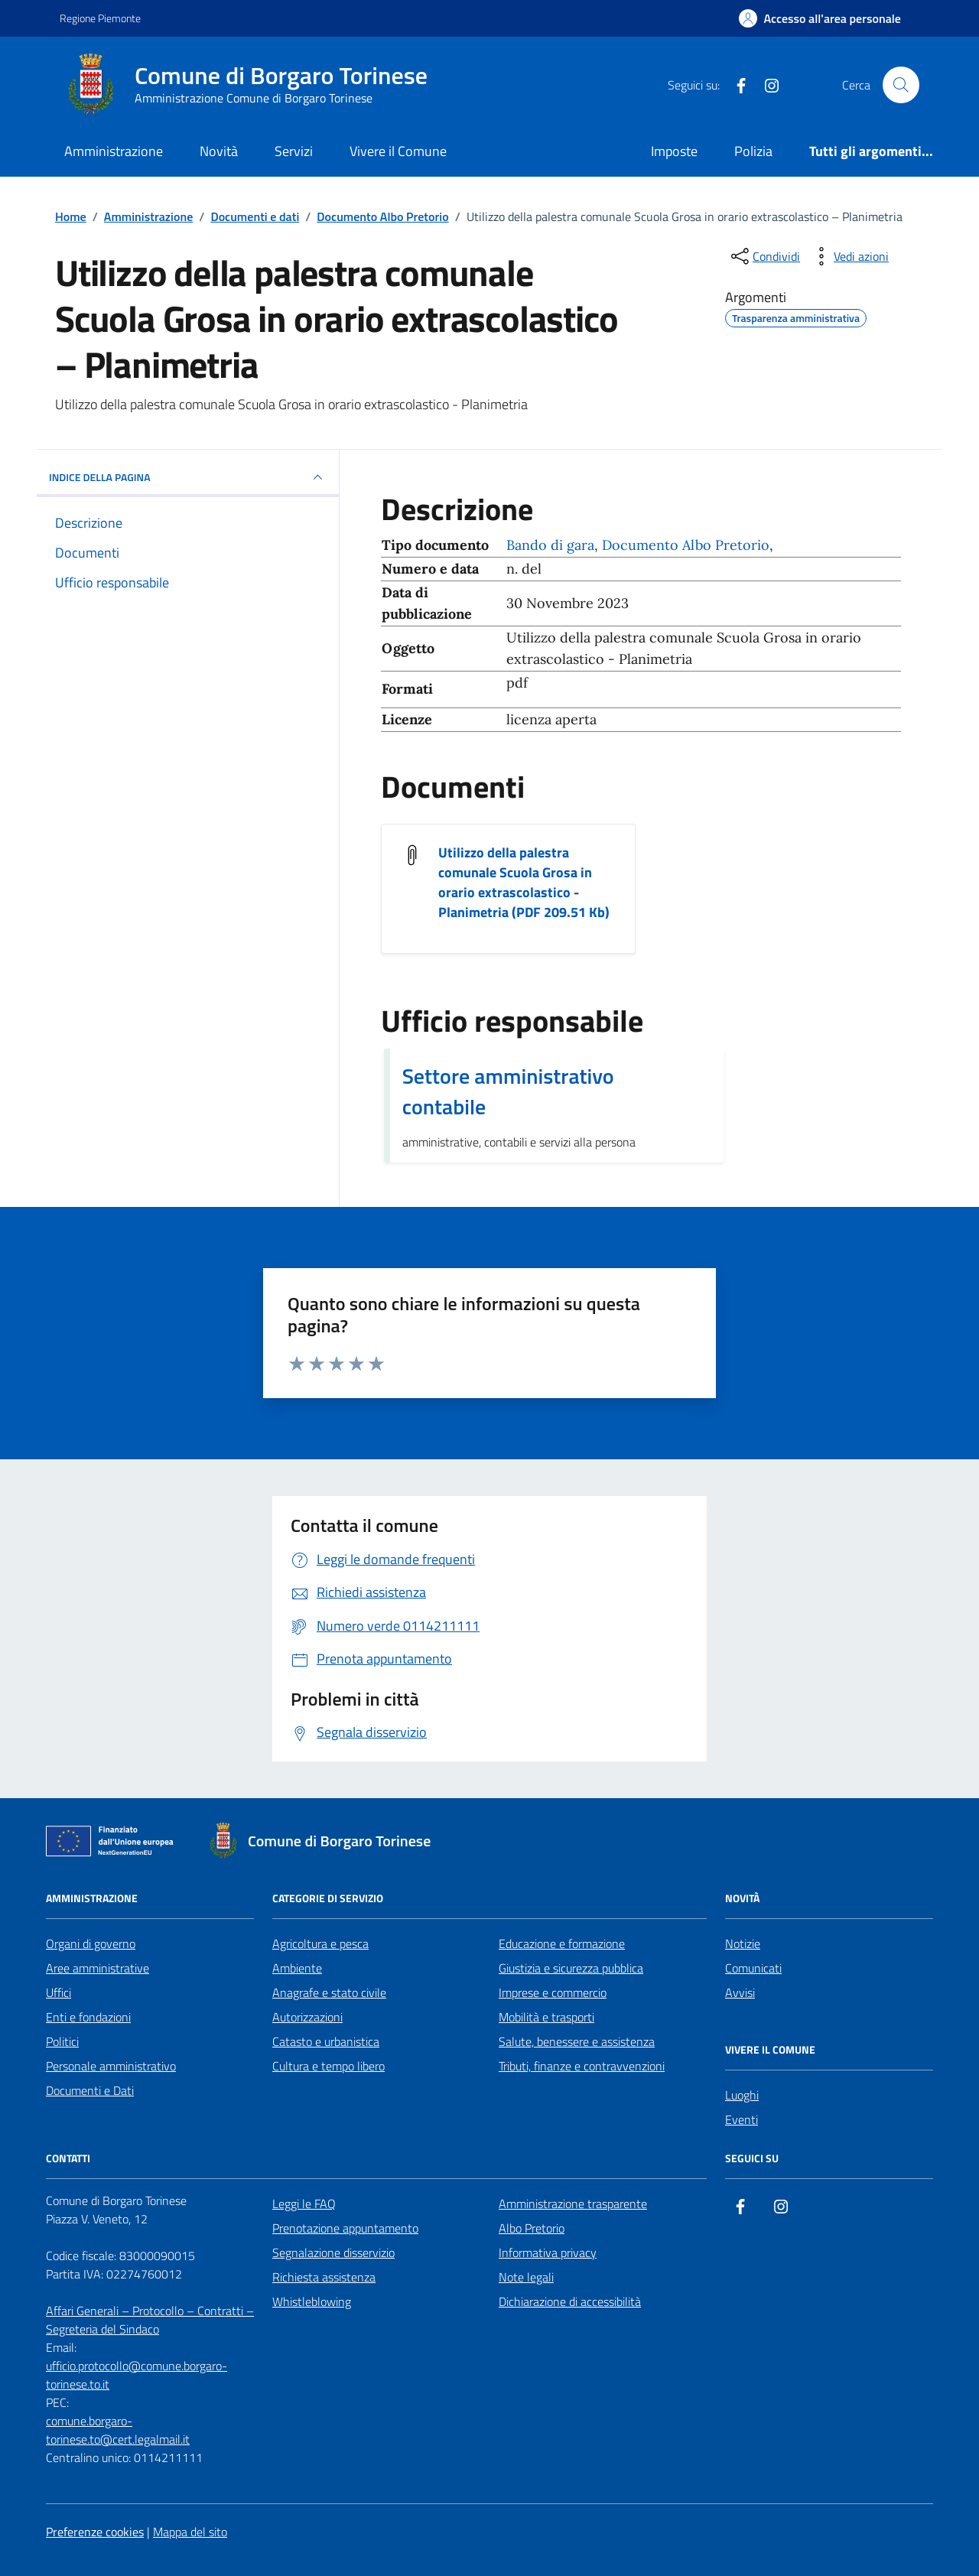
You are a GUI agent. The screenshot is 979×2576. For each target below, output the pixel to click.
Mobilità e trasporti (546, 2017)
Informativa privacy (548, 2252)
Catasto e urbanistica (325, 2041)
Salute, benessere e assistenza (577, 2041)
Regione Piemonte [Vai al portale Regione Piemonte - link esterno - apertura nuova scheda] (100, 18)
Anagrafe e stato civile (329, 1992)
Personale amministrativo (111, 2066)
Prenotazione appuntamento (345, 2228)
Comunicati (753, 1968)
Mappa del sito (190, 2531)
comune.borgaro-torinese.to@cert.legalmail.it (118, 2430)
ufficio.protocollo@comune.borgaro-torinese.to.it (136, 2374)
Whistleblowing (311, 2301)
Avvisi (740, 1992)
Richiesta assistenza (324, 2277)
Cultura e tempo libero (328, 2066)
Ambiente (297, 1968)
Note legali (526, 2277)
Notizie (742, 1943)
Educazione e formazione (562, 1943)
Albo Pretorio (531, 2228)
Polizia (753, 151)
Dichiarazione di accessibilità (570, 2301)
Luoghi (742, 2095)
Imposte (674, 151)
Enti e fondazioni (88, 2017)
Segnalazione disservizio (333, 2252)
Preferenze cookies (95, 2531)
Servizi (294, 151)
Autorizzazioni (307, 2017)
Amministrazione (113, 151)
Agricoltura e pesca (320, 1943)
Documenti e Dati (90, 2090)
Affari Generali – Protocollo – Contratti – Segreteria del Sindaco (150, 2319)
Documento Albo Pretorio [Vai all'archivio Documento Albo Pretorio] (685, 545)
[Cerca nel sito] (901, 85)
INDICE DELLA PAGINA (188, 477)
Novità (219, 151)
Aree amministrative (97, 1968)
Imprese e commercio (553, 1992)
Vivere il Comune (398, 151)
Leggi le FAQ (304, 2203)
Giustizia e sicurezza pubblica (571, 1968)
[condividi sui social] (764, 256)
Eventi (741, 2119)
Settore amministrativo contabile (508, 1091)
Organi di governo (90, 1943)
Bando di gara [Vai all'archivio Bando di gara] (550, 545)
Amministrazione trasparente (573, 2203)
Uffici (58, 1992)
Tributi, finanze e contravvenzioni (582, 2066)
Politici (62, 2041)
